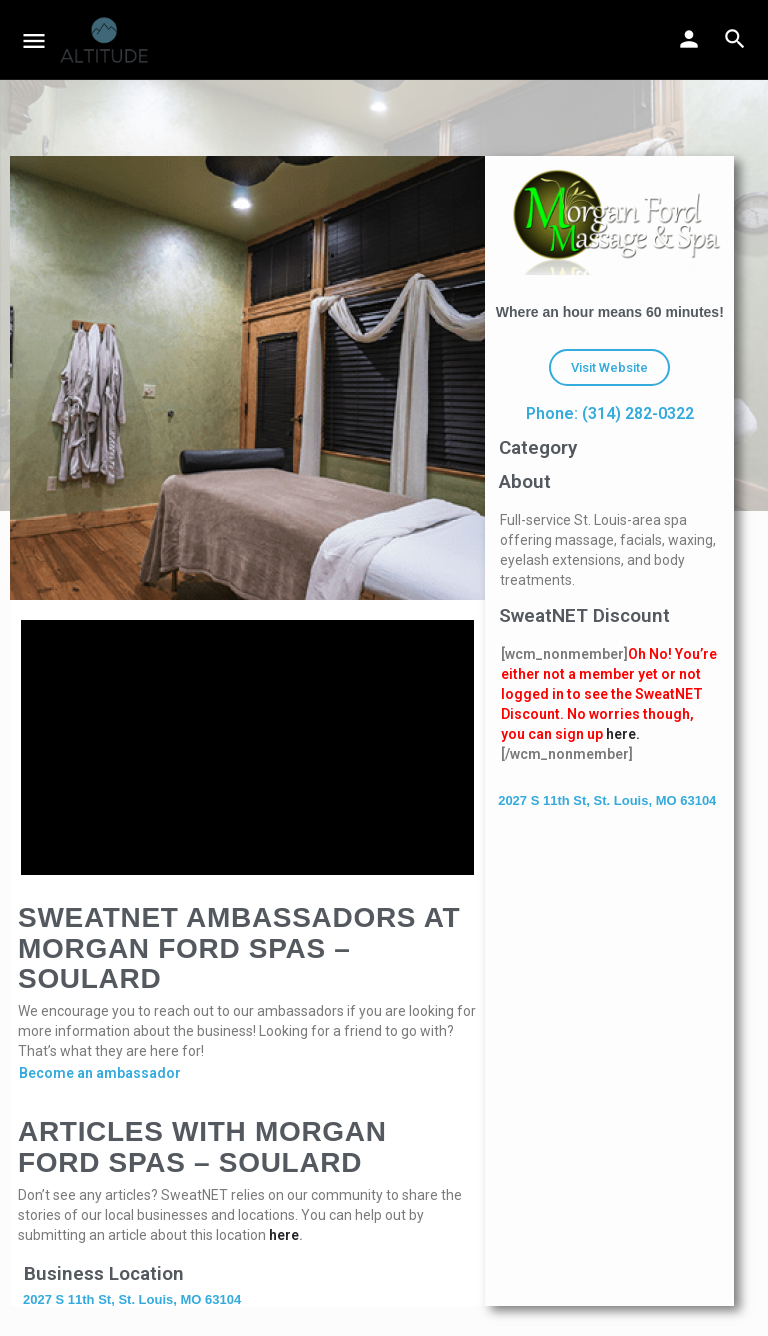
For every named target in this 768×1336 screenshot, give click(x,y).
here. (623, 734)
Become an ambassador (100, 1073)
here (284, 1235)
